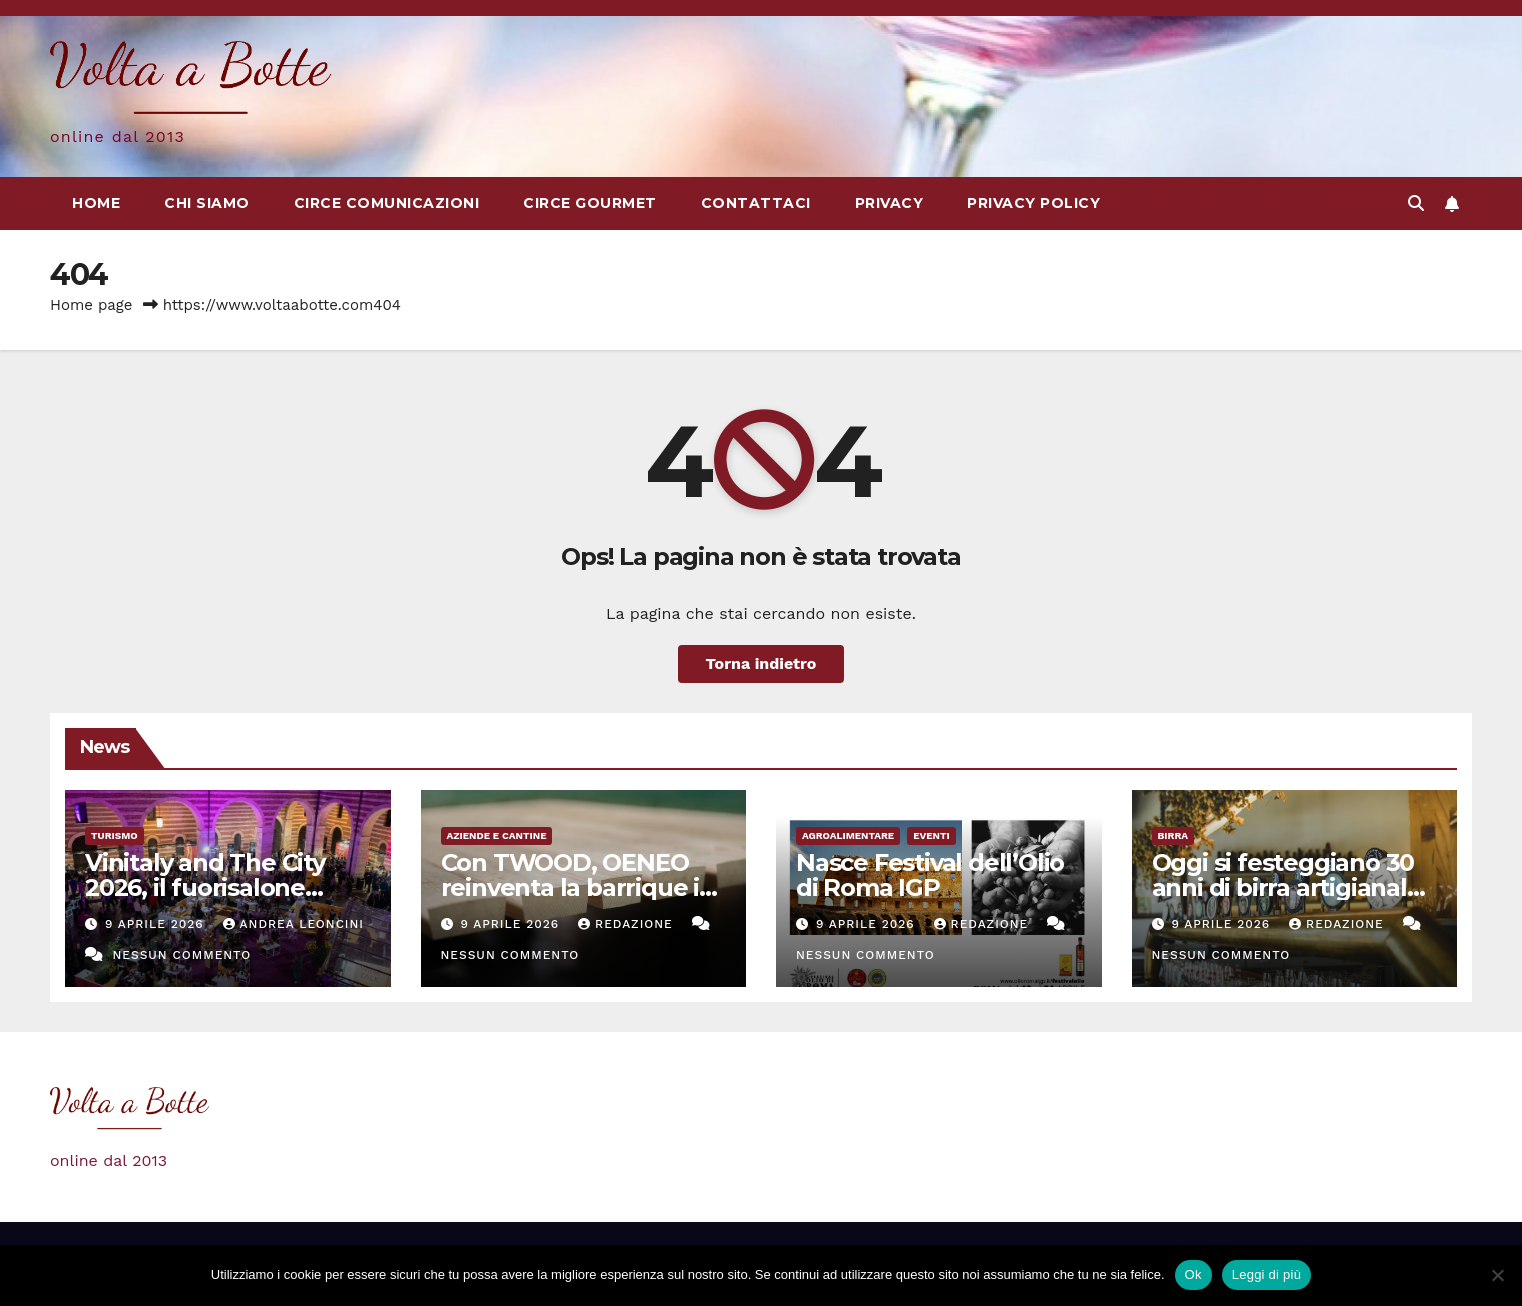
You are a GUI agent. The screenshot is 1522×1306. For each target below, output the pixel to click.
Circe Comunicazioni (387, 203)
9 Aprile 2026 (157, 924)
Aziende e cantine (497, 835)
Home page (91, 305)
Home (96, 203)
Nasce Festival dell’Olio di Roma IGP (930, 875)
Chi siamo (207, 203)
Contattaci (756, 203)
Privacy (889, 203)
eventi (931, 835)
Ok (1193, 1274)
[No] (1497, 1275)
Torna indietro (761, 663)
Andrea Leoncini (293, 924)
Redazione (628, 924)
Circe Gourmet (590, 203)
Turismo (114, 835)
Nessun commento (181, 955)
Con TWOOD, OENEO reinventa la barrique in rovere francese (578, 887)
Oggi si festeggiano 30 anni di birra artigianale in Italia (1287, 887)
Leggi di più (1267, 1274)
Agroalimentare (848, 835)
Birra (1173, 835)
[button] (1416, 203)
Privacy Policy (1033, 203)
